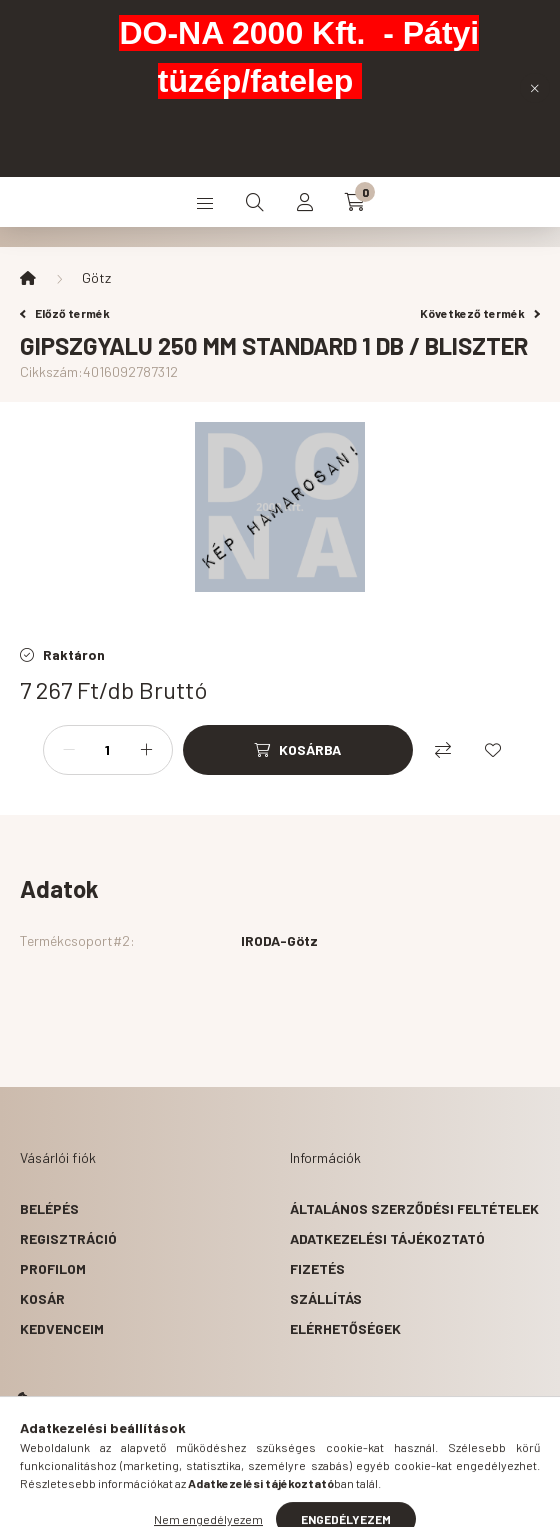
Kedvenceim (62, 1328)
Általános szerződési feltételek (414, 1208)
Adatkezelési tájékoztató (387, 1238)
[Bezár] (535, 88)
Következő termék (480, 313)
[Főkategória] (28, 278)
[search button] (255, 202)
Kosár (42, 1298)
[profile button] (305, 202)
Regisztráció (68, 1238)
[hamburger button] (205, 202)
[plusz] (147, 750)
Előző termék (65, 313)
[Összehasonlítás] (443, 750)
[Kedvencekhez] (493, 750)
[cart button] (355, 202)
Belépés (49, 1208)
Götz (96, 277)
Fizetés (317, 1268)
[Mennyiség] (108, 750)
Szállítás (326, 1298)
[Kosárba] (298, 750)
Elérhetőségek (345, 1328)
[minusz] (69, 750)
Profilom (53, 1268)
